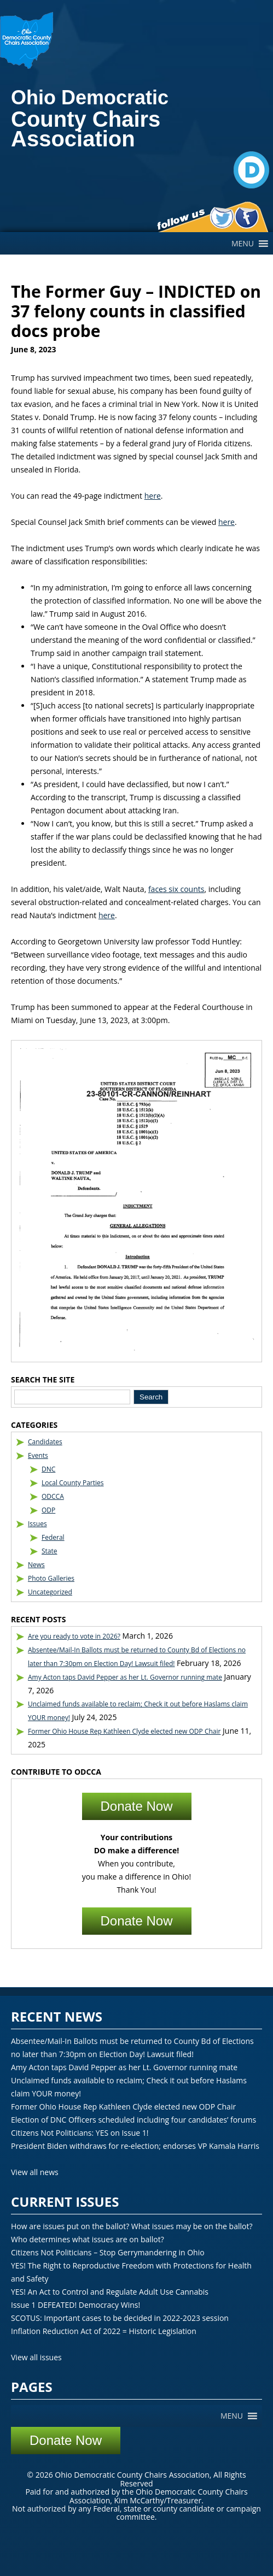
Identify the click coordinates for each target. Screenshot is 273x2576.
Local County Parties (73, 1482)
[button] (242, 244)
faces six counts (176, 889)
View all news (35, 2172)
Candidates (45, 1441)
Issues (37, 1523)
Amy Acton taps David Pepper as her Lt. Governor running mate (125, 1677)
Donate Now (136, 1806)
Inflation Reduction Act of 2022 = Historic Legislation (103, 2331)
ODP (48, 1510)
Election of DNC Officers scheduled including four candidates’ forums (133, 2119)
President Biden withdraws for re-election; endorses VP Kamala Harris (135, 2146)
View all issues (36, 2357)
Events (38, 1455)
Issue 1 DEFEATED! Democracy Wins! (75, 2305)
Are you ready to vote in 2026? (74, 1636)
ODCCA (53, 1496)
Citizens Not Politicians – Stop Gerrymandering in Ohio (108, 2252)
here (152, 496)
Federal (53, 1537)
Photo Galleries (51, 1578)
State (49, 1551)
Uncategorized (50, 1592)
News (36, 1564)
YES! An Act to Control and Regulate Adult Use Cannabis (109, 2292)
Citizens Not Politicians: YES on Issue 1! (79, 2133)
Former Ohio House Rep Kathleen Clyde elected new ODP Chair (124, 1731)
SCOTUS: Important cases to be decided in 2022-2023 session (120, 2318)
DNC (48, 1469)
